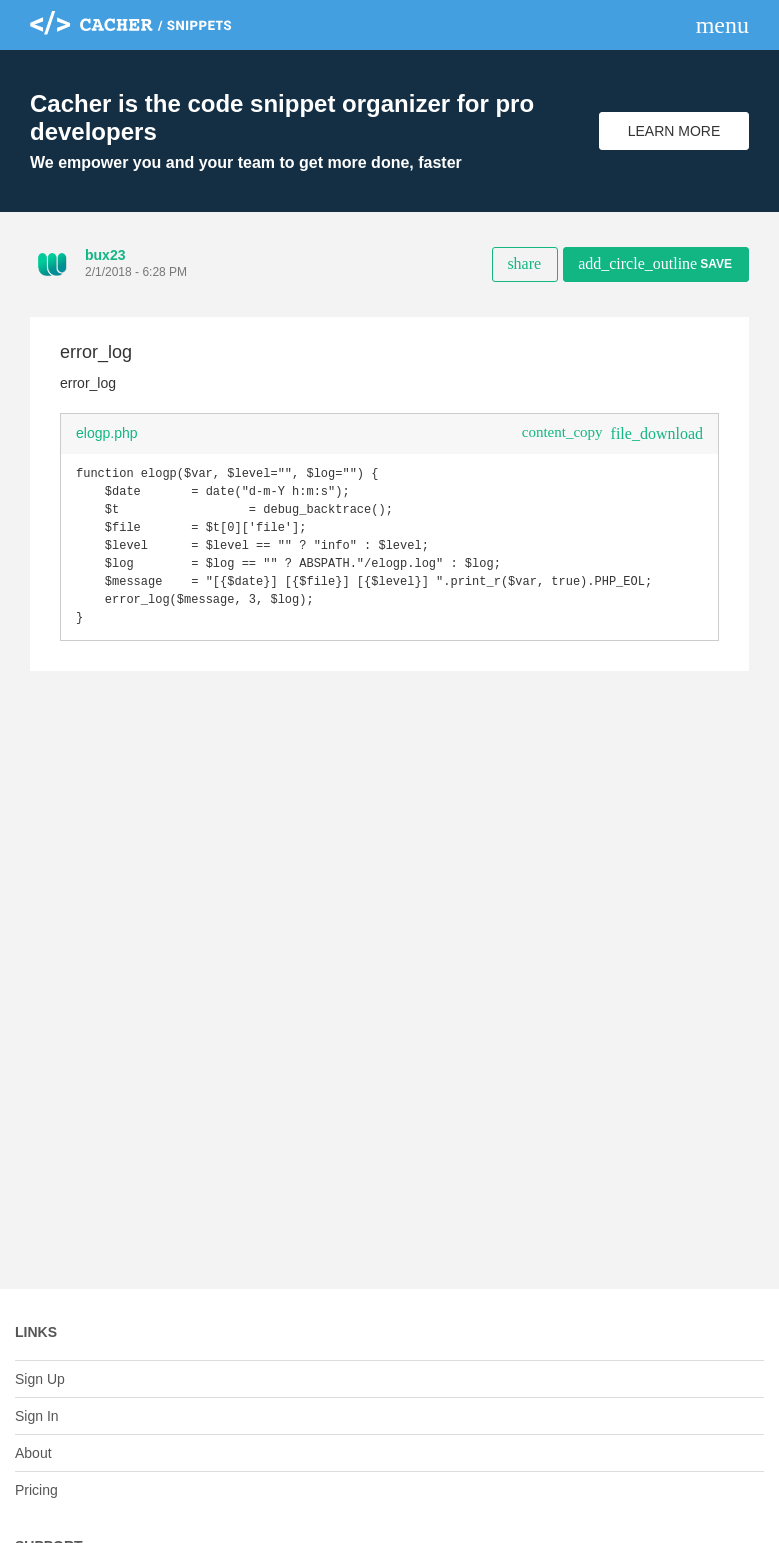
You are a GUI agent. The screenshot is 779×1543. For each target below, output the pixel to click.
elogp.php (107, 433)
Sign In (37, 1416)
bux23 (105, 255)
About (33, 1453)
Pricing (36, 1490)
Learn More (674, 131)
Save (655, 263)
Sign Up (40, 1379)
